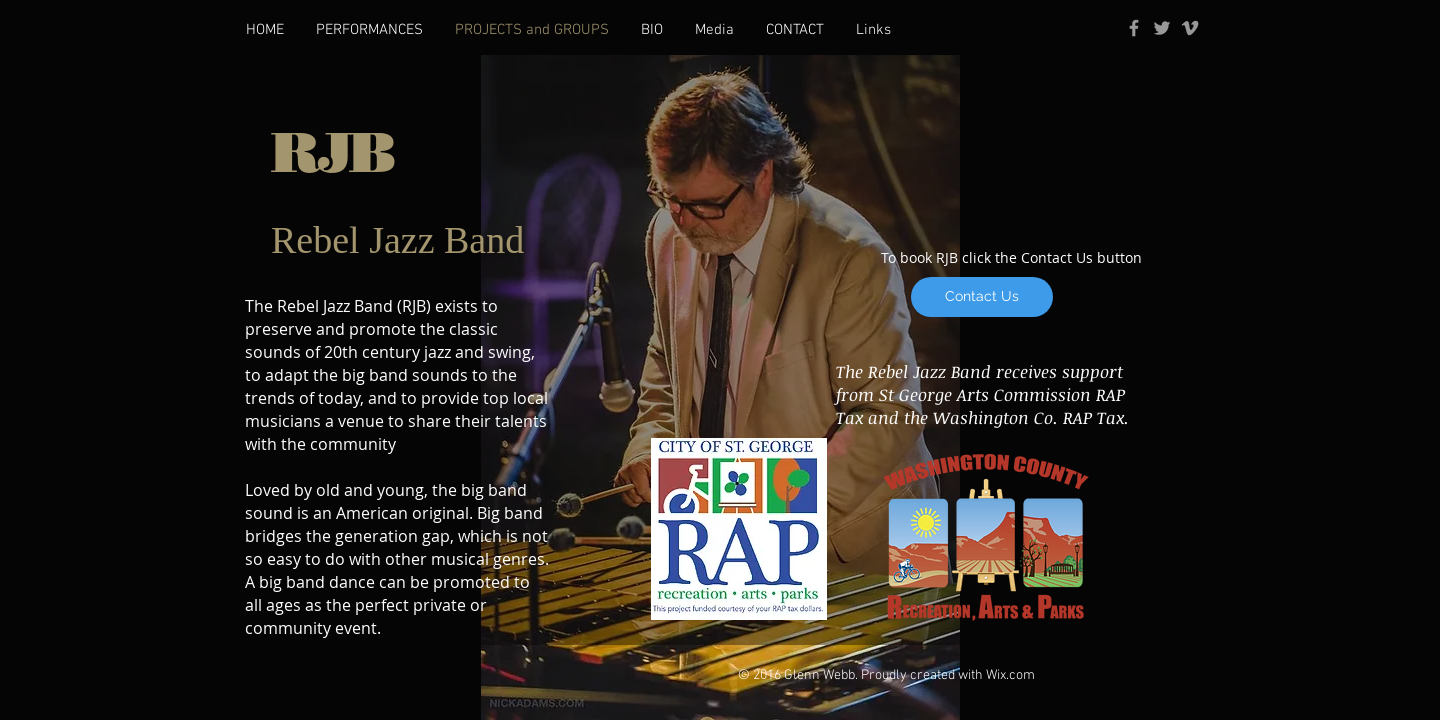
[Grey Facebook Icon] (1134, 28)
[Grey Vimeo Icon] (1190, 28)
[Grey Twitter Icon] (1162, 28)
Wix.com (1010, 675)
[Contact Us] (982, 297)
